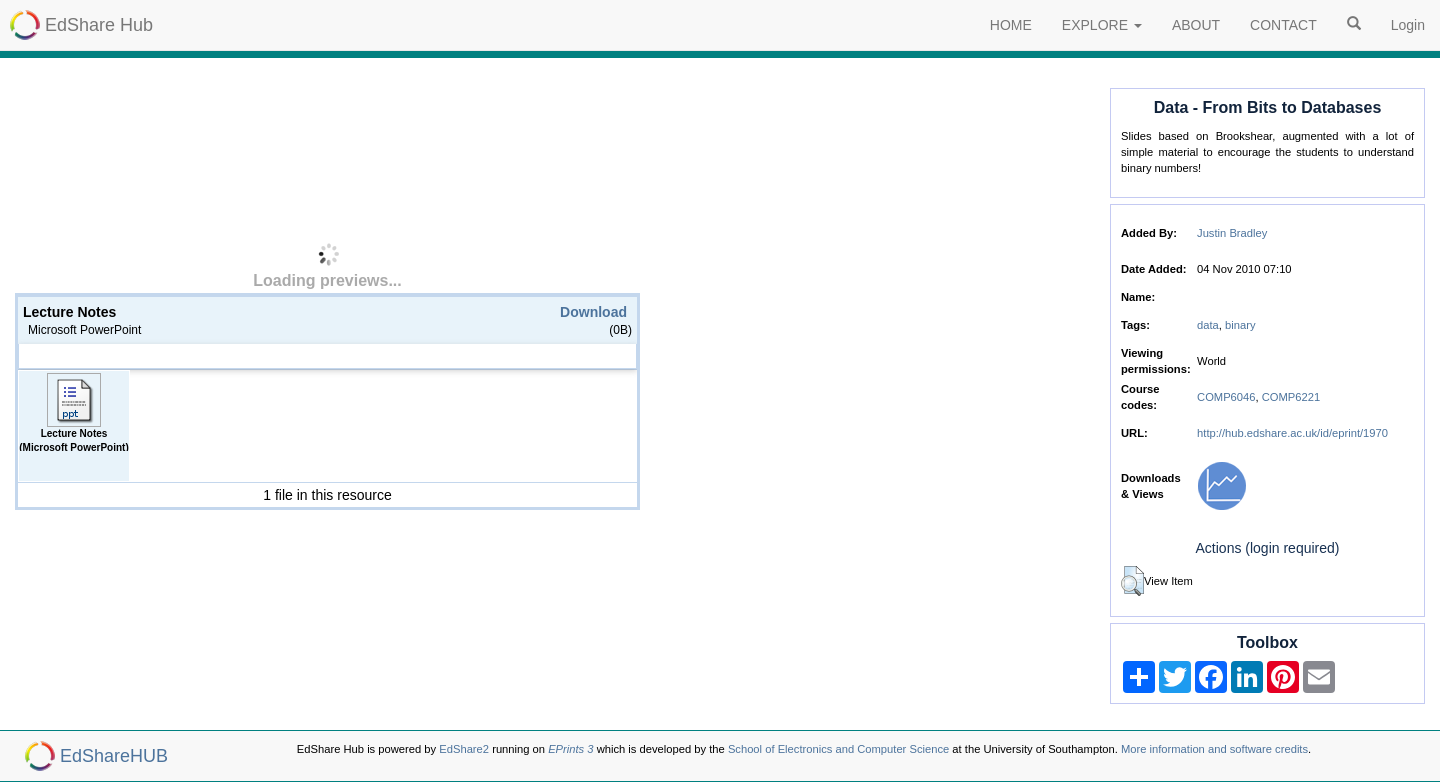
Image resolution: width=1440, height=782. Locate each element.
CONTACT (1283, 25)
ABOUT (1196, 25)
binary (1240, 325)
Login (1408, 25)
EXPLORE (1102, 25)
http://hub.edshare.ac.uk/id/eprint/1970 (1292, 433)
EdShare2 (464, 749)
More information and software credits (1214, 749)
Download (593, 312)
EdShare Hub (99, 25)
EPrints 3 (570, 749)
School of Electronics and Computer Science (838, 749)
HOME (1011, 25)
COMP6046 (1226, 397)
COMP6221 (1291, 397)
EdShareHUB (114, 756)
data (1208, 325)
